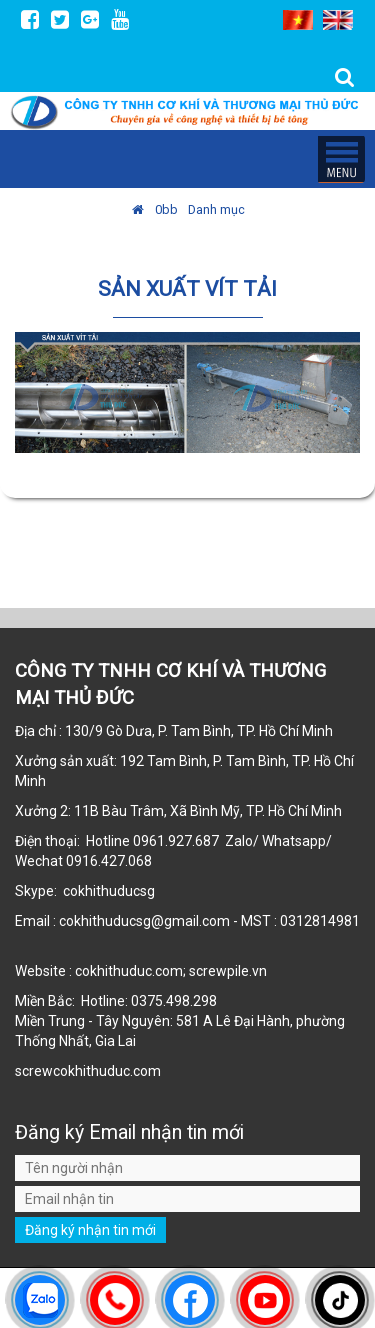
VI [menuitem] (298, 20)
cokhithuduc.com (108, 1071)
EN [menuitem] (338, 20)
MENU (341, 159)
